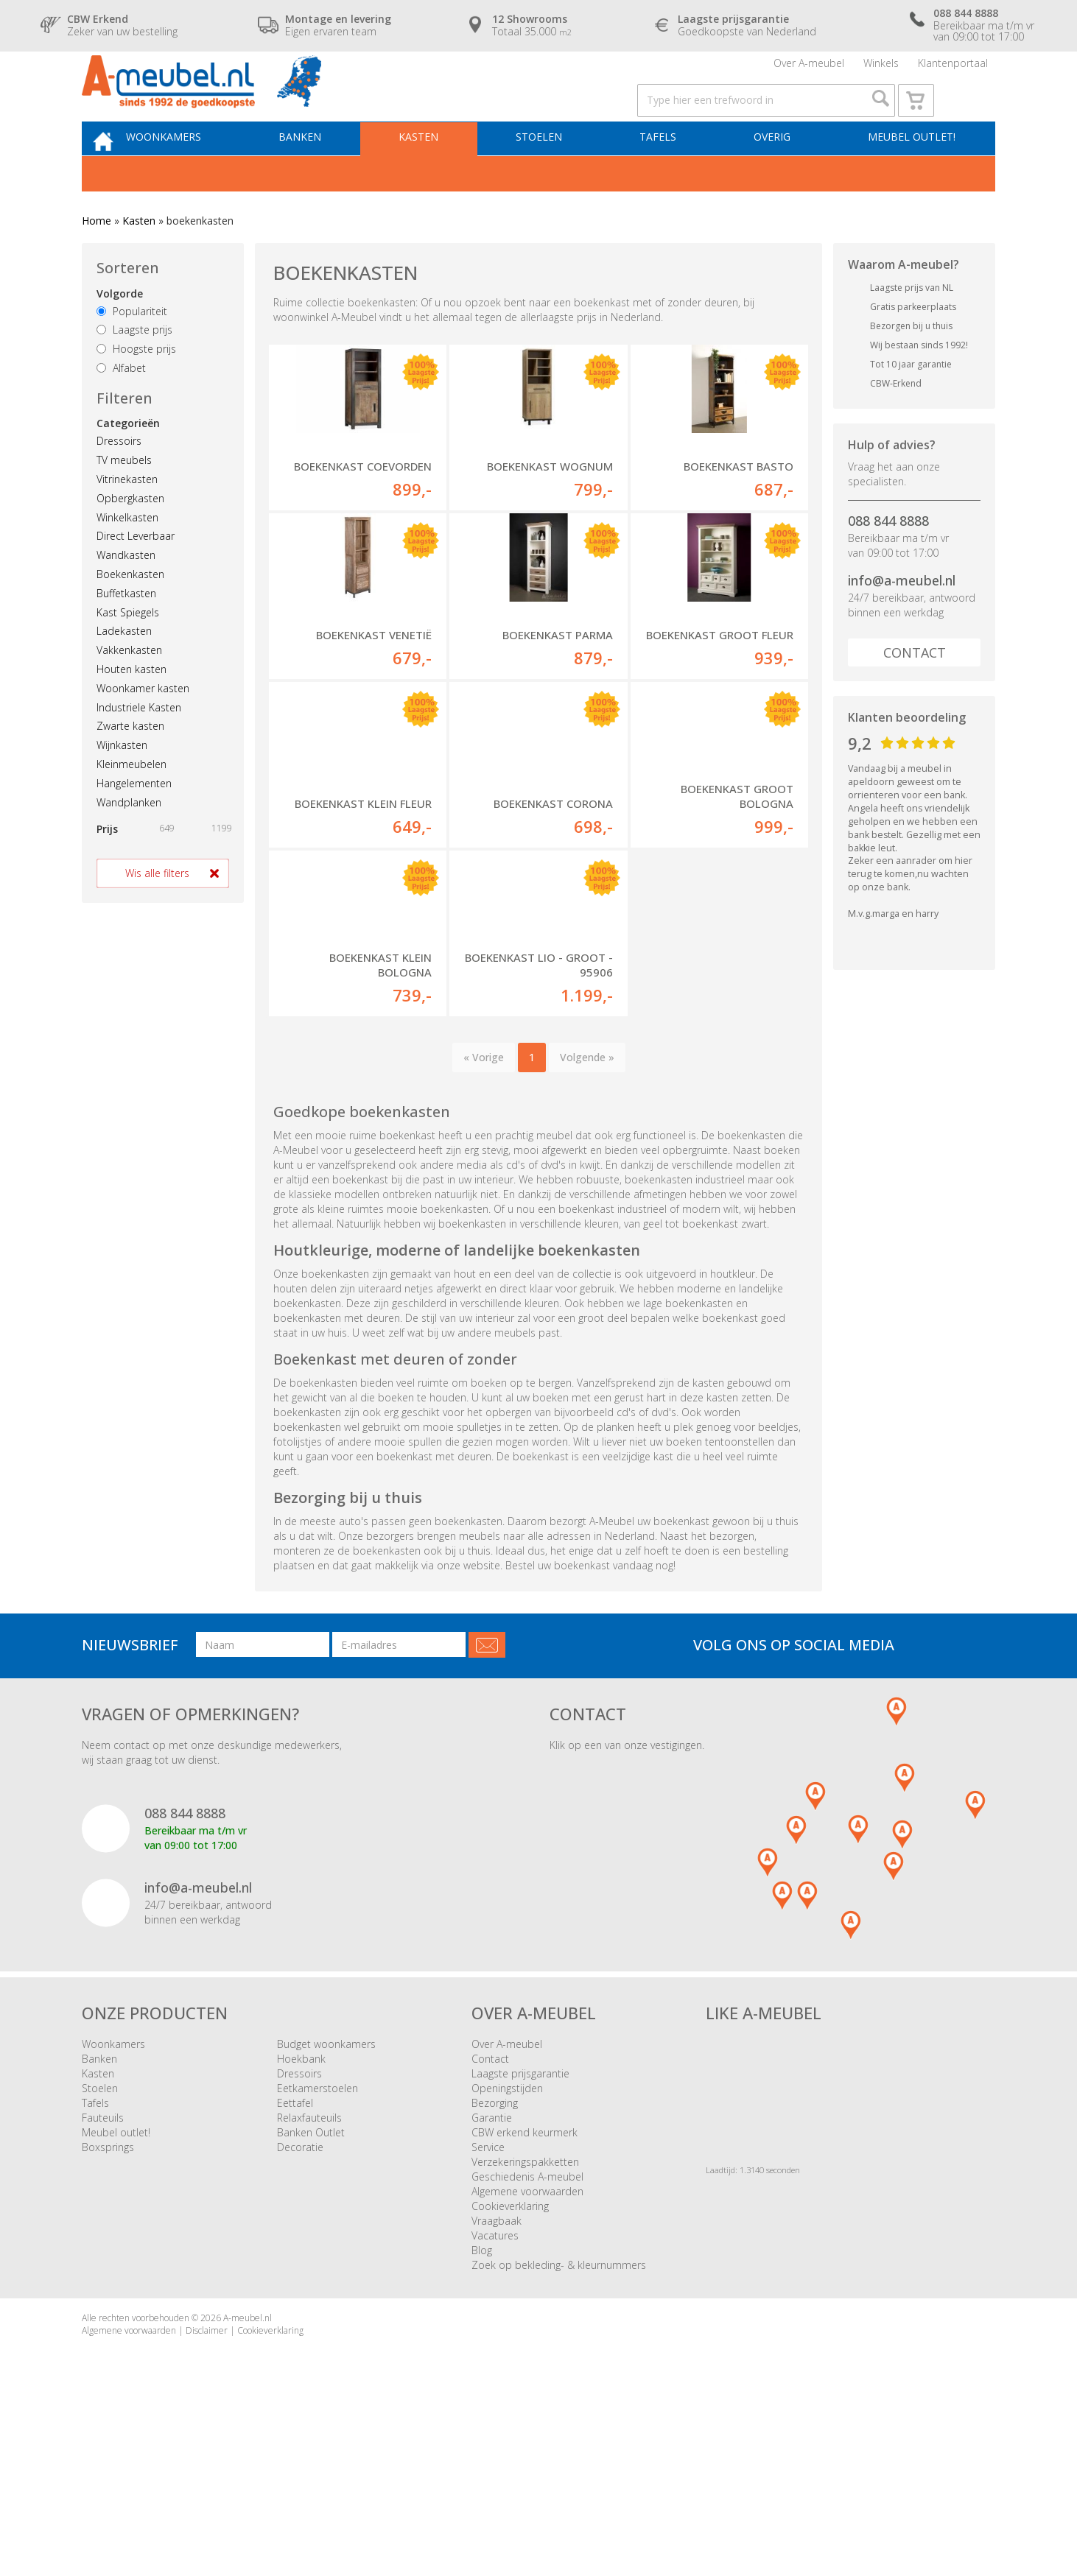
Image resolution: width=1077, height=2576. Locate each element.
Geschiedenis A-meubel (527, 2335)
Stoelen (553, 174)
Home (96, 261)
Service (488, 2305)
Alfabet (121, 408)
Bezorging (494, 2261)
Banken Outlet (311, 2291)
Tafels (666, 174)
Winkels (881, 70)
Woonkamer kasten (143, 729)
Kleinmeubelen (131, 805)
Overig (775, 174)
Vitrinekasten (127, 520)
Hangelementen (134, 824)
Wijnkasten (122, 785)
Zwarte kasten (130, 766)
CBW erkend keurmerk (524, 2291)
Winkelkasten (127, 558)
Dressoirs (119, 481)
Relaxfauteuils (309, 2276)
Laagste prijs (134, 370)
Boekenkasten (130, 615)
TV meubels (124, 500)
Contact (914, 693)
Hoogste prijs (136, 389)
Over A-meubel (808, 70)
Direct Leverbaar (136, 576)
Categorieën (128, 464)
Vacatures (495, 2394)
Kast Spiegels (128, 652)
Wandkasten (126, 595)
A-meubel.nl (247, 2476)
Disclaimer (207, 2488)
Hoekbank (301, 2217)
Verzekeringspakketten (525, 2320)
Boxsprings (108, 2305)
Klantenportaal (953, 70)
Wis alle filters (157, 914)
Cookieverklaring (510, 2364)
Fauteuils (103, 2276)
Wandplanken (129, 842)
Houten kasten (131, 710)
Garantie (491, 2276)
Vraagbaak (496, 2379)
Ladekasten (124, 671)
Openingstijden (507, 2246)
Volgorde (120, 334)
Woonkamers (196, 174)
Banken (326, 174)
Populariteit (132, 352)
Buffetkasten (126, 634)
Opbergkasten (130, 539)
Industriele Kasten (139, 747)
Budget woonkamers (326, 2202)
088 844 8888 (888, 561)
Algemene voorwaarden (527, 2350)
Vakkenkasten (129, 690)
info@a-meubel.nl (901, 621)
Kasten (439, 174)
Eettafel (295, 2261)
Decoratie (300, 2305)
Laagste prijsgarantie (520, 2232)
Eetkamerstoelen (317, 2246)
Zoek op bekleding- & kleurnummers (558, 2423)
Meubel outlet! (909, 174)
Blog (481, 2408)
